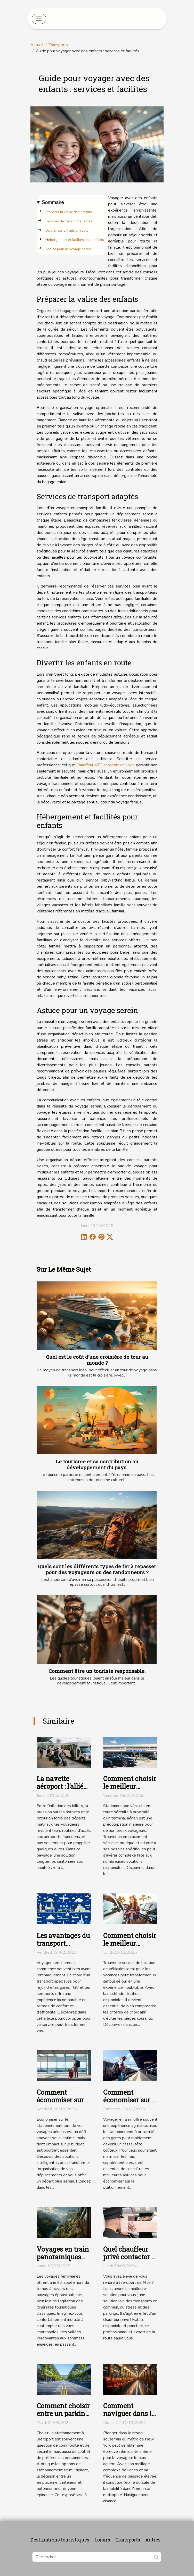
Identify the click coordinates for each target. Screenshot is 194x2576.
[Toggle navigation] (39, 19)
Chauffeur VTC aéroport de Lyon (105, 765)
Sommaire (53, 202)
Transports (58, 45)
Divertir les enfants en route (66, 230)
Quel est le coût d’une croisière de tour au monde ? (97, 1360)
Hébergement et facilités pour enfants (74, 240)
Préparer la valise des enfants (68, 212)
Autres (152, 2540)
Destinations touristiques (59, 2540)
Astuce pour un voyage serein (68, 249)
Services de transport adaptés (68, 221)
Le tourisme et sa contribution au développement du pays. (97, 1464)
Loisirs (102, 2540)
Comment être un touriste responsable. (97, 1671)
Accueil (36, 45)
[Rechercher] (96, 2557)
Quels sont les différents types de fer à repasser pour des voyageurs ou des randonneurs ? (97, 1569)
